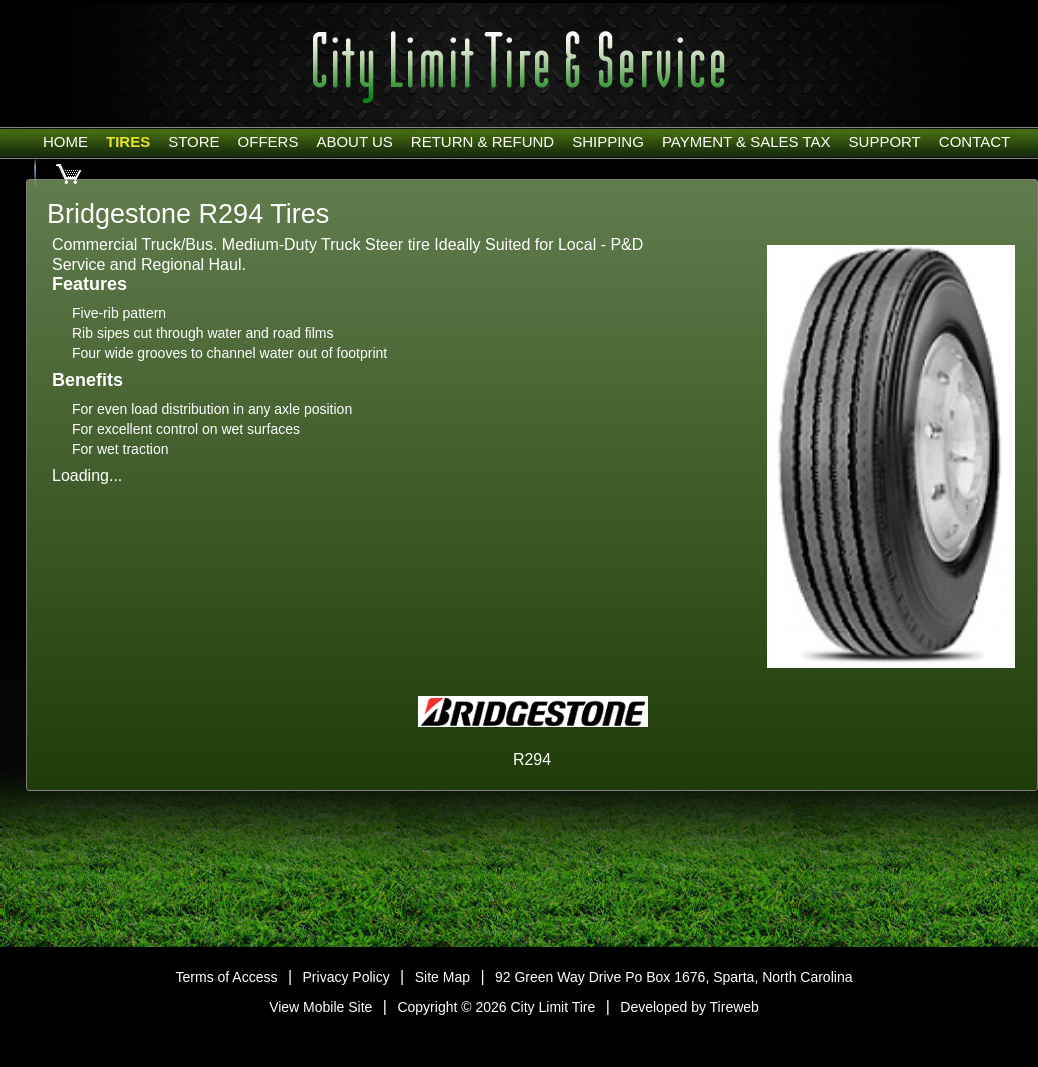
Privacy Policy (346, 977)
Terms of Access (227, 977)
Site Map (442, 977)
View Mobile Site (320, 1007)
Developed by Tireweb (689, 1007)
